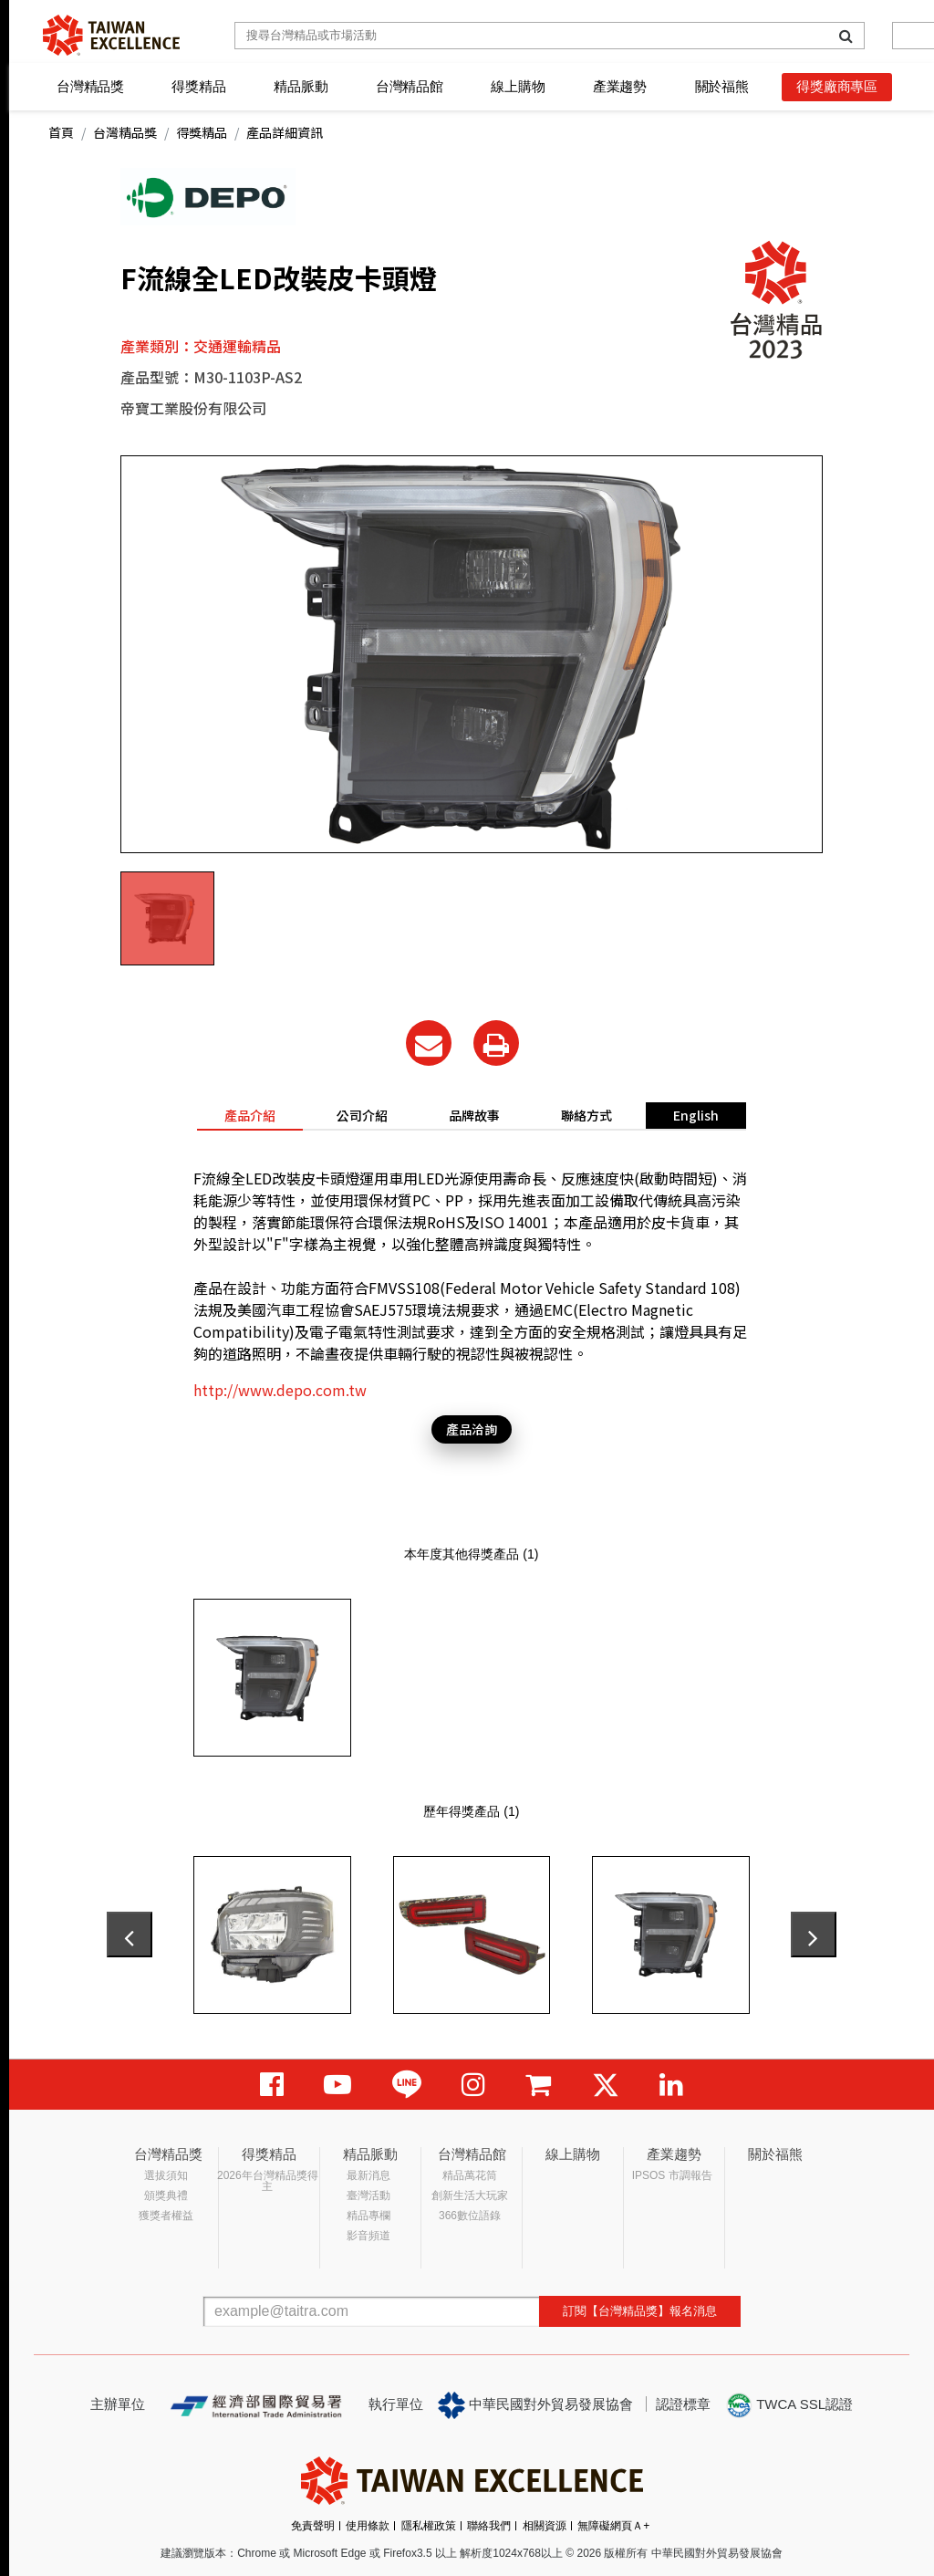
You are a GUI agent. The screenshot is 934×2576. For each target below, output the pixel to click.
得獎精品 (198, 86)
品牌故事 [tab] (474, 1115)
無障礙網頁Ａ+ (613, 2525)
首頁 (61, 132)
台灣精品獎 (90, 86)
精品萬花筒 (469, 2175)
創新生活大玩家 (469, 2195)
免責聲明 (313, 2525)
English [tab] (696, 1115)
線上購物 (518, 86)
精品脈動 (300, 86)
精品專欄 (368, 2215)
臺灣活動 (368, 2195)
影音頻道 (368, 2235)
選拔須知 (166, 2175)
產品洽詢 (471, 1429)
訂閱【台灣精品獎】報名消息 (640, 2311)
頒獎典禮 (166, 2195)
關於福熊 (722, 86)
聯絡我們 (489, 2525)
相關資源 (544, 2525)
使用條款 (367, 2525)
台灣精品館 (409, 86)
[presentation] (129, 1934)
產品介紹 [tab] (249, 1115)
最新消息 (368, 2175)
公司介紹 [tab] (362, 1115)
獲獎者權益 (166, 2215)
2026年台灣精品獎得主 (267, 2181)
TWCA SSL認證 (789, 2405)
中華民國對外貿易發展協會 (535, 2405)
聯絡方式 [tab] (586, 1115)
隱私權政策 (428, 2525)
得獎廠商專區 (836, 86)
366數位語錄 (470, 2215)
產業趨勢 (620, 86)
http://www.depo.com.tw (280, 1390)
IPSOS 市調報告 (672, 2175)
